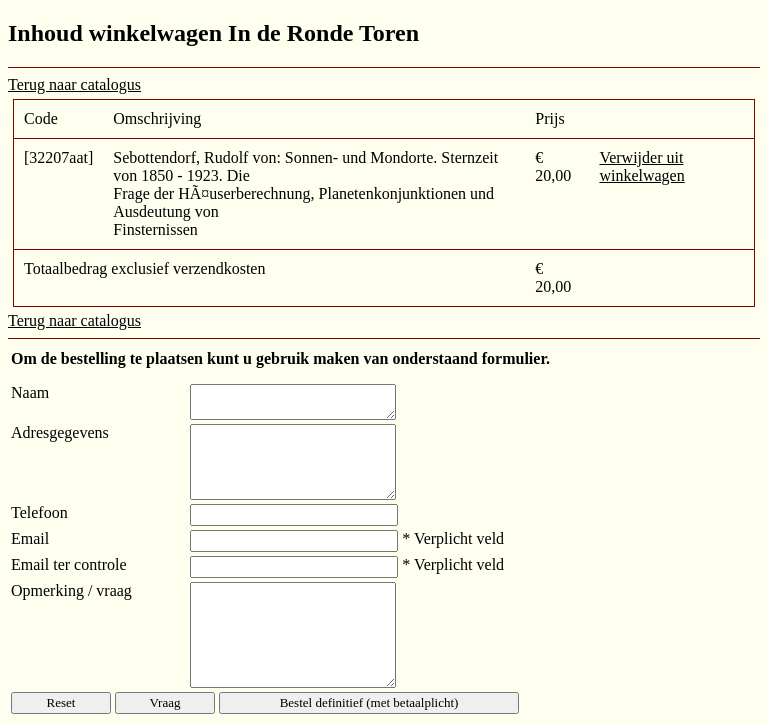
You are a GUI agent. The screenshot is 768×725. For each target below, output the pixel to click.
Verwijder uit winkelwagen (641, 166)
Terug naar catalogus (74, 84)
